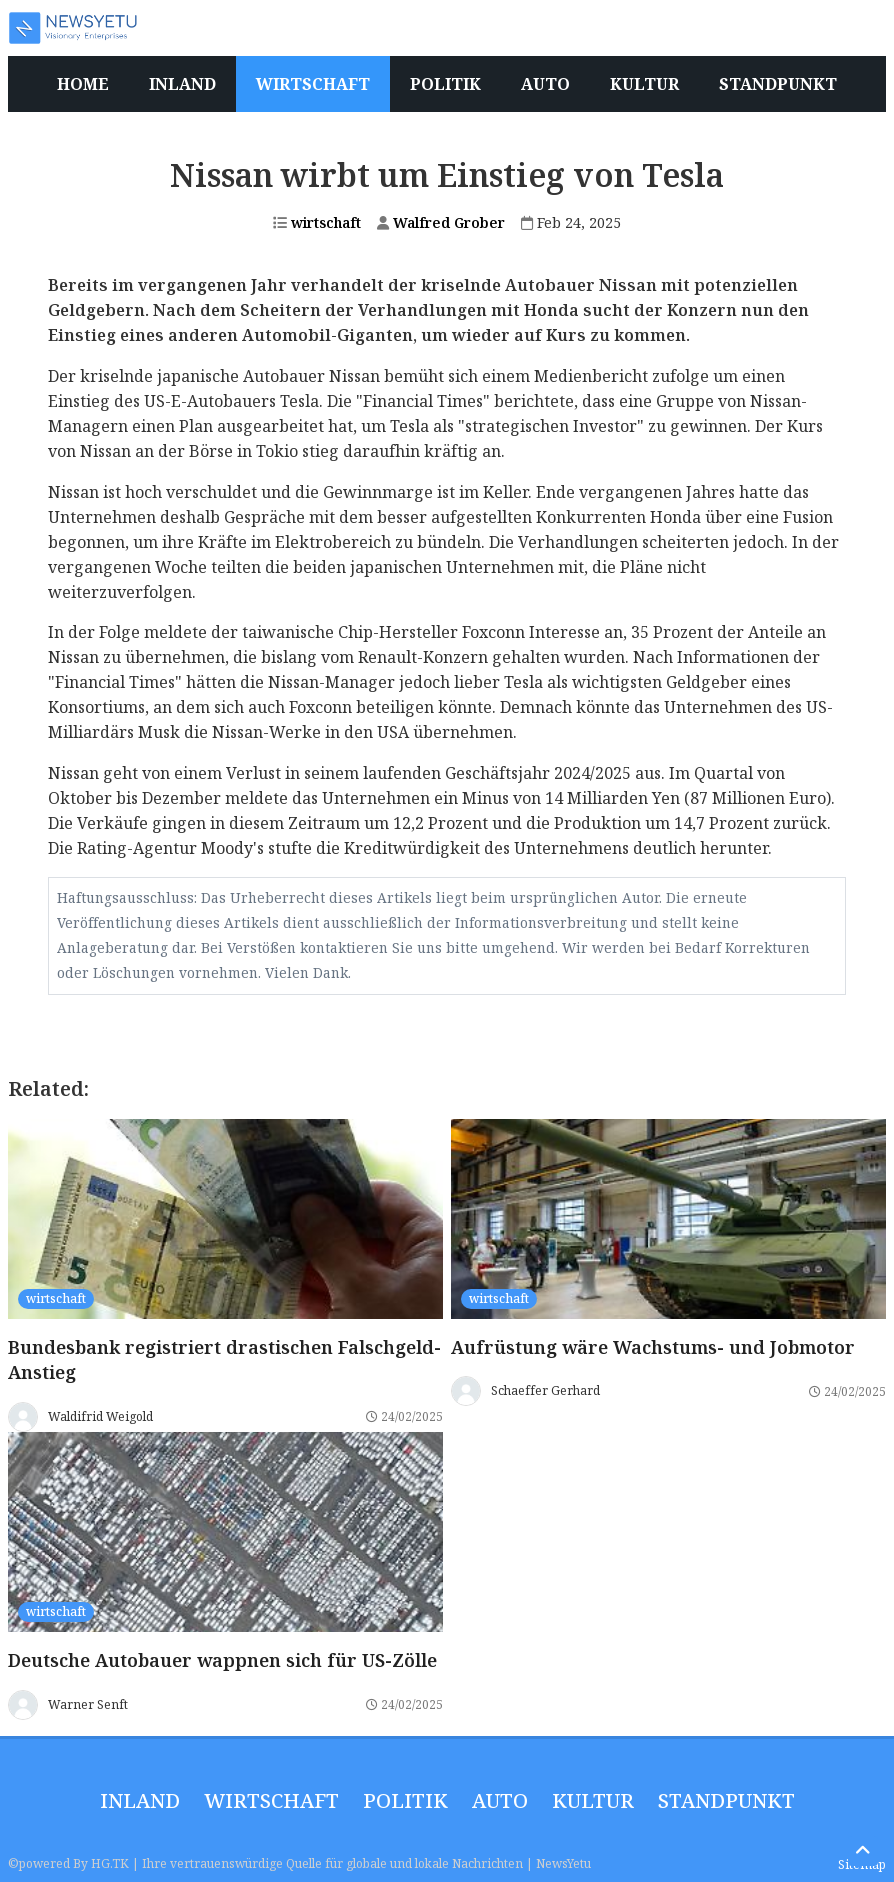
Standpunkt (726, 1800)
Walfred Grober (441, 222)
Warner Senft (88, 1703)
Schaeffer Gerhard (545, 1390)
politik (405, 1800)
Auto (500, 1800)
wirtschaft (317, 222)
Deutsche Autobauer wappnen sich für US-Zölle (222, 1660)
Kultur (593, 1800)
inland (140, 1800)
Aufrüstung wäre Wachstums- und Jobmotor (653, 1347)
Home (83, 84)
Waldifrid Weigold (100, 1416)
